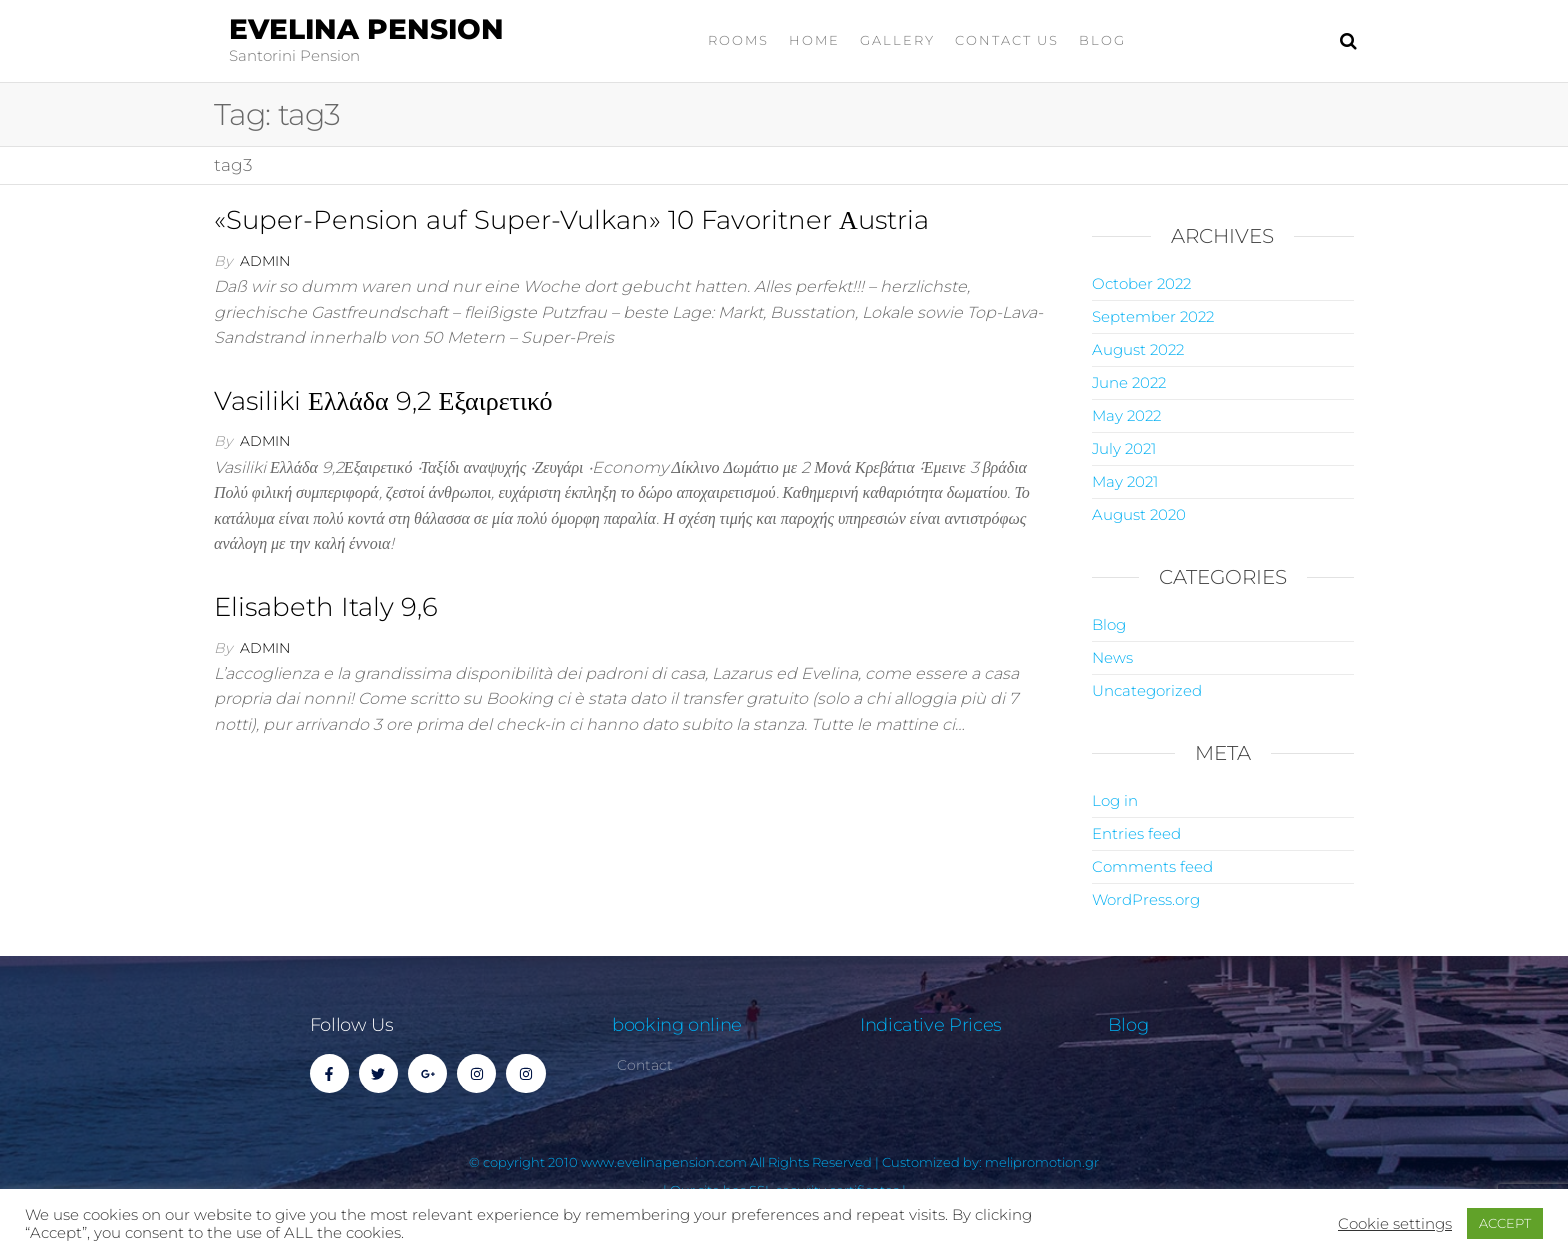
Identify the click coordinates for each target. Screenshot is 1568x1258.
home (814, 40)
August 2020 (1139, 514)
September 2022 (1153, 316)
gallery (897, 40)
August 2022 (1138, 349)
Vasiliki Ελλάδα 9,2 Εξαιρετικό (383, 401)
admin (265, 261)
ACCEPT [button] (1505, 1223)
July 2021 (1124, 448)
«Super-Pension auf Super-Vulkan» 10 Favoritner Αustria (571, 220)
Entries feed (1136, 833)
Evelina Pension (366, 29)
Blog (1102, 40)
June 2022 (1129, 382)
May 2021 (1125, 481)
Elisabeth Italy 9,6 (326, 607)
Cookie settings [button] (1395, 1224)
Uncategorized (1147, 690)
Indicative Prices (931, 1025)
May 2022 (1126, 415)
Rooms (738, 40)
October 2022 (1141, 283)
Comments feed (1152, 866)
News (1112, 657)
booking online (677, 1025)
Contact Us (1007, 40)
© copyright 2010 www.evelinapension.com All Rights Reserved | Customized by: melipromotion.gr (784, 1162)
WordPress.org (1146, 899)
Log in (1115, 800)
